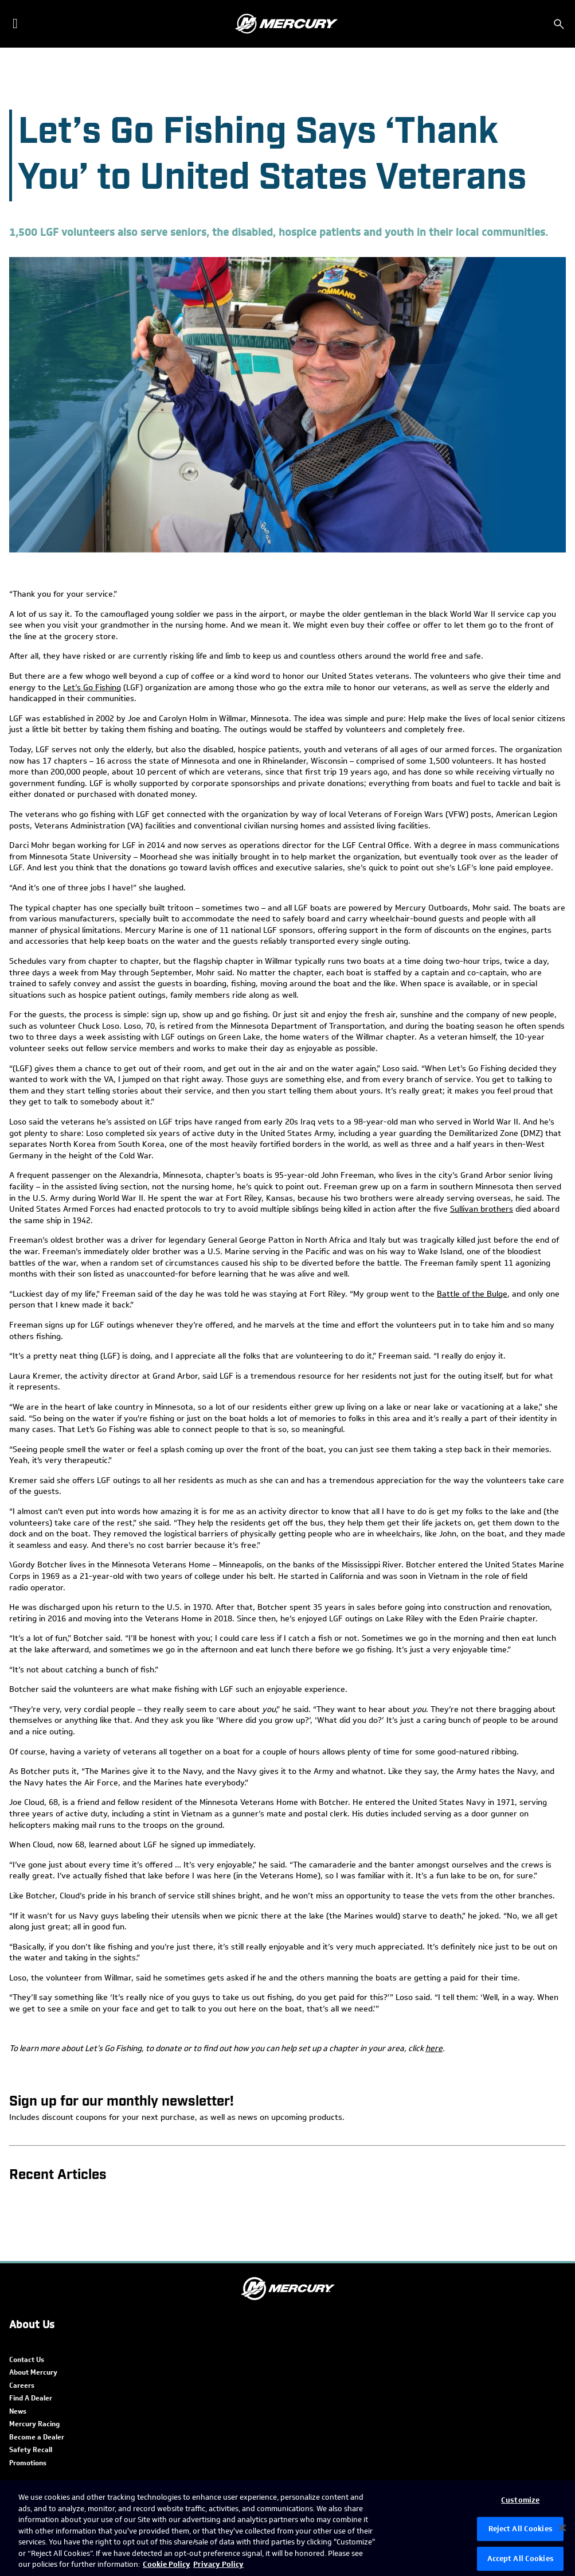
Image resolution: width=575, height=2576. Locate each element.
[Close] (562, 2527)
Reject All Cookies (520, 2528)
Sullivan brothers (481, 1209)
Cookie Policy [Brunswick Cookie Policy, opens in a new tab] (166, 2564)
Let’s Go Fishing (92, 688)
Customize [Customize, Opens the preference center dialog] (520, 2500)
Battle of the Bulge (472, 1294)
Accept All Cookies (520, 2558)
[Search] (559, 24)
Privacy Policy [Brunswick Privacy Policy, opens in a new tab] (218, 2564)
